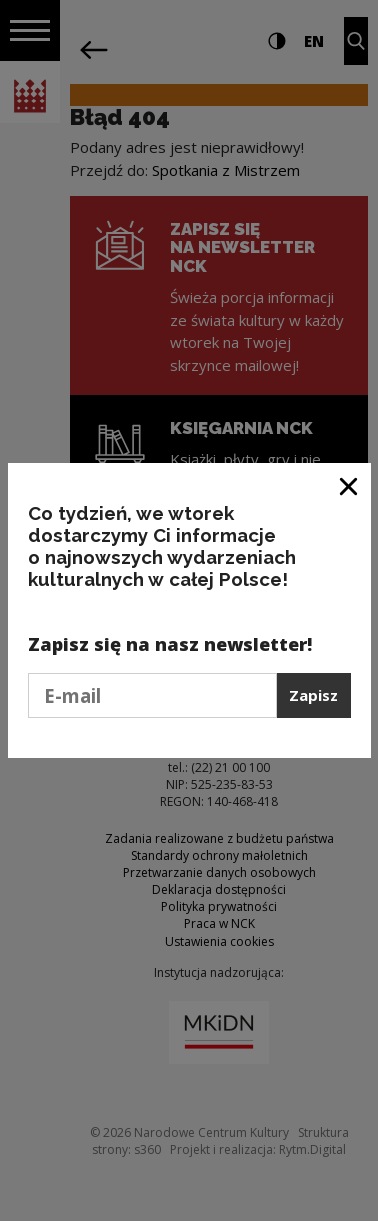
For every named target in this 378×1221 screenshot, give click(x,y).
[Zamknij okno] (349, 485)
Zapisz (313, 695)
